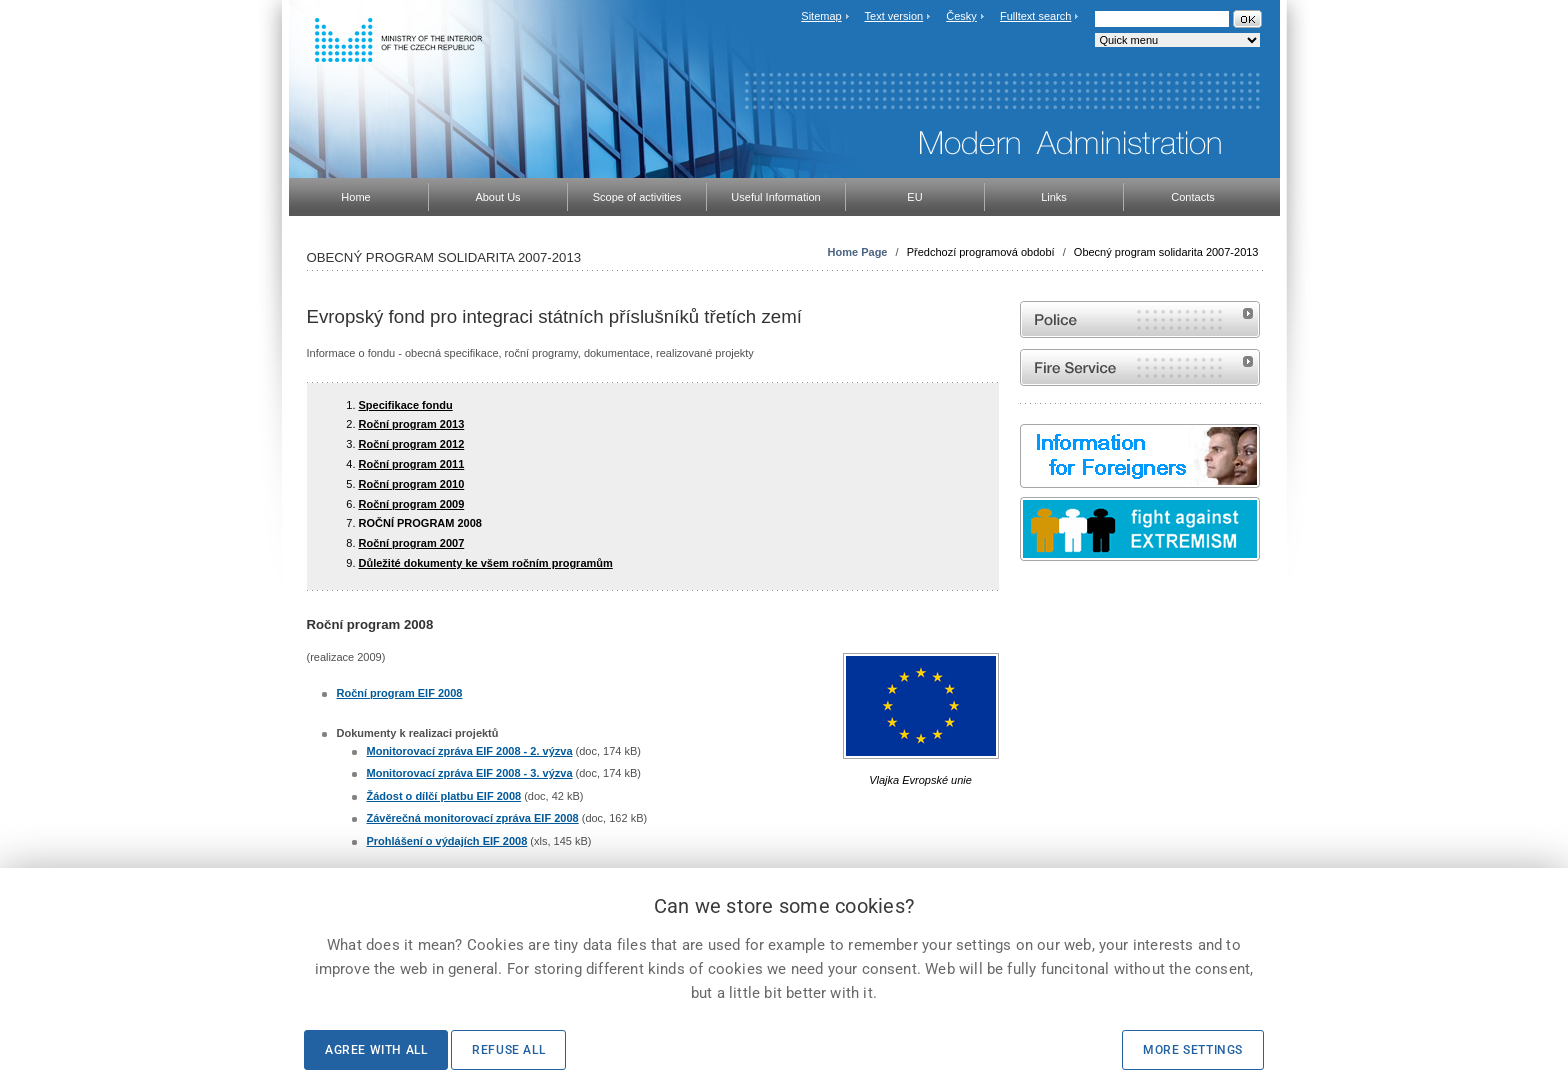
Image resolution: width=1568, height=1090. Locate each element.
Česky (961, 16)
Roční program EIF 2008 (400, 693)
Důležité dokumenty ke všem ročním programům (486, 563)
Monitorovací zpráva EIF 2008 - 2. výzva (470, 751)
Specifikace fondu (406, 405)
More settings (1193, 1050)
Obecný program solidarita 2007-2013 (1166, 252)
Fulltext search (1036, 16)
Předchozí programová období (981, 252)
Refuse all (508, 1050)
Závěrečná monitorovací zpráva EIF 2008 (473, 818)
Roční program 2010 (412, 484)
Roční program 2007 (412, 543)
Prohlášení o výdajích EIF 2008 (447, 841)
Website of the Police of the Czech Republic (1140, 319)
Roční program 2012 (412, 444)
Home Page (858, 252)
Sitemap (821, 16)
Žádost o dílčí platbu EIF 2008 (444, 796)
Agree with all (376, 1050)
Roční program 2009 (412, 504)
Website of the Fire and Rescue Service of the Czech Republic (1140, 367)
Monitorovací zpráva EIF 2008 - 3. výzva (470, 773)
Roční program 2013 (412, 424)
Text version (894, 16)
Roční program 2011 (412, 464)
